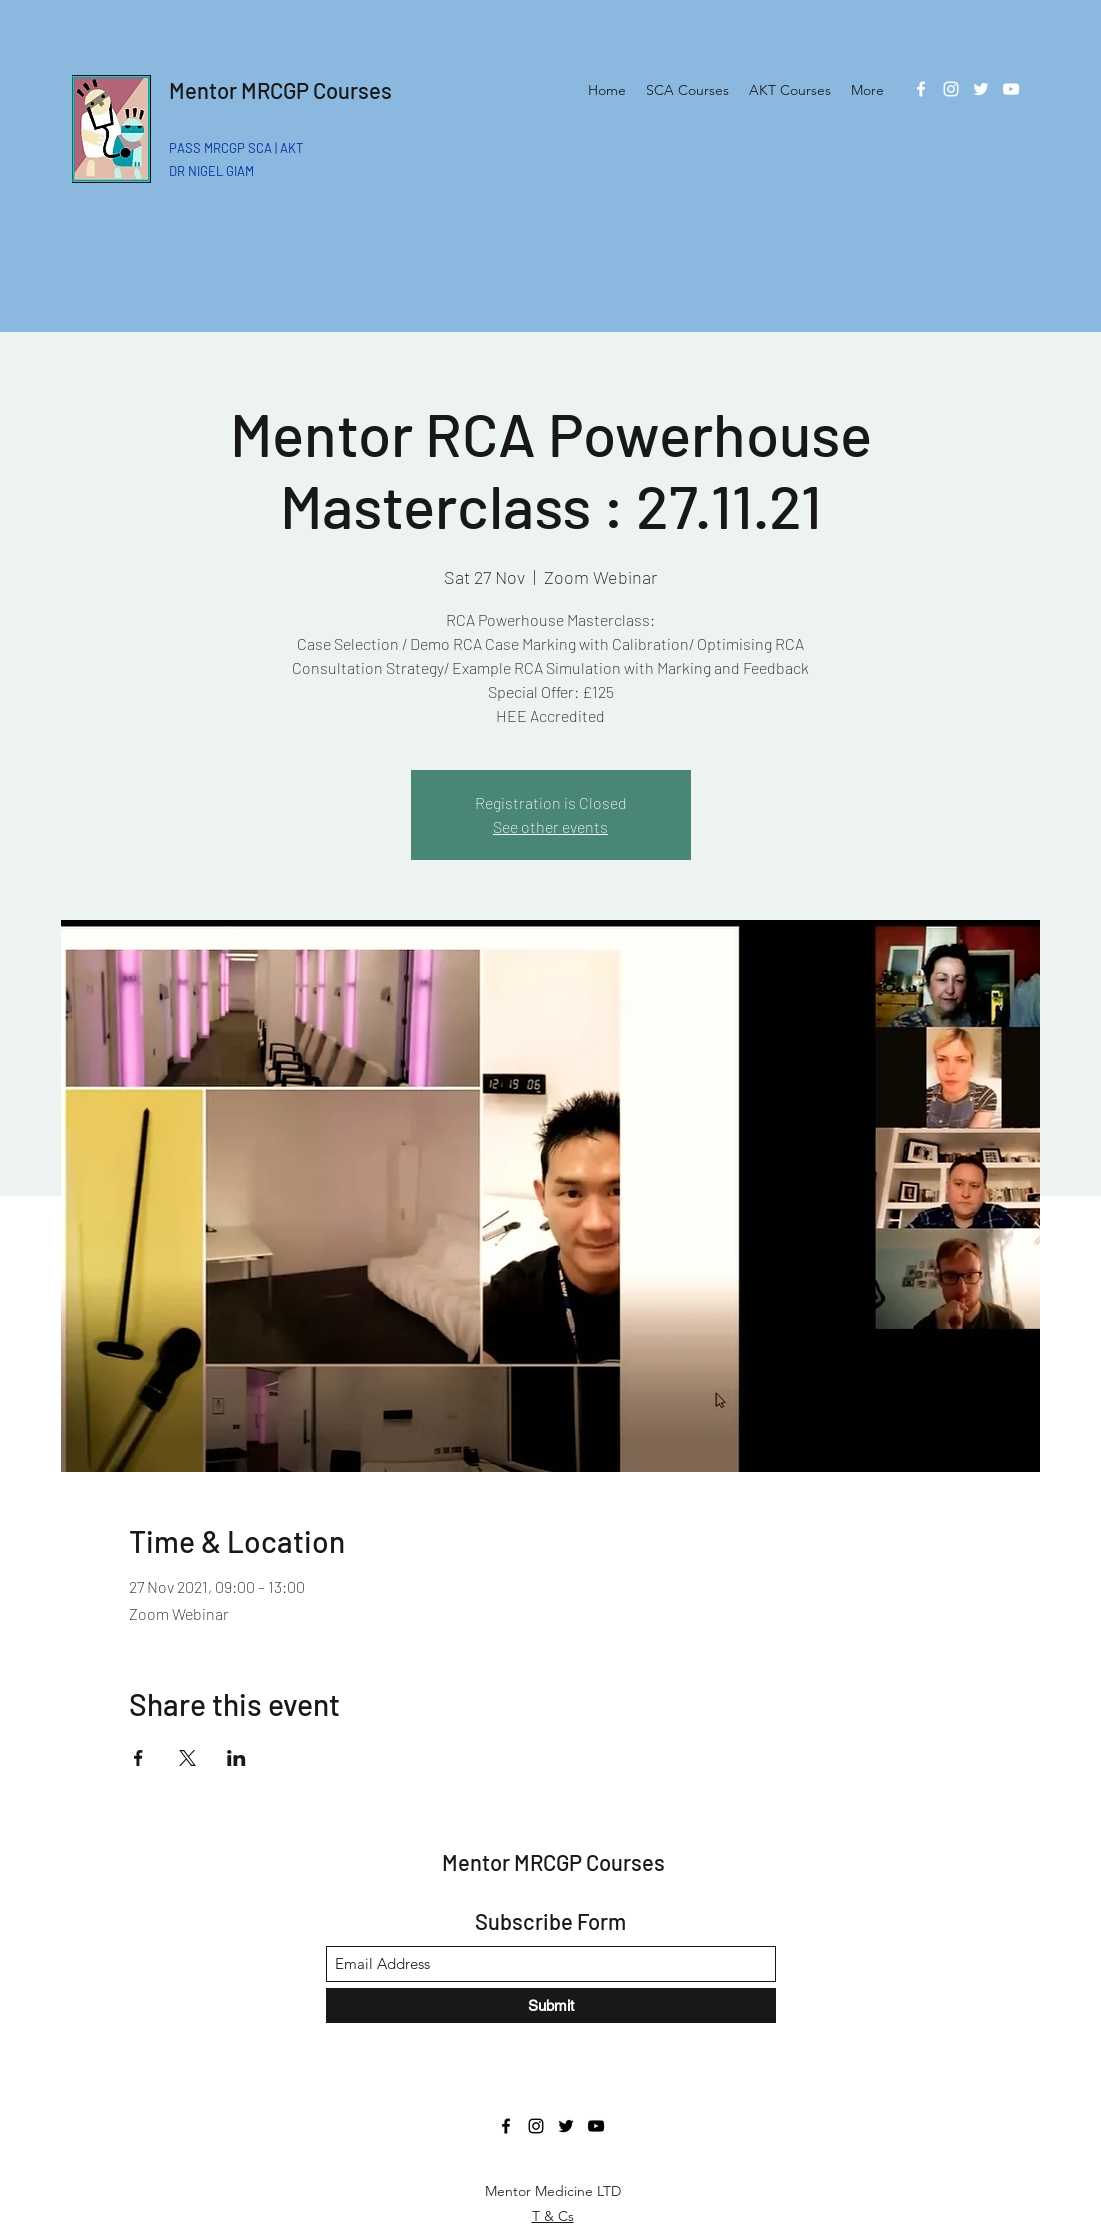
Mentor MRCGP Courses (280, 90)
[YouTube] (1011, 89)
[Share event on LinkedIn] (236, 1758)
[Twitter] (981, 89)
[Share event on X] (187, 1758)
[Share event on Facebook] (138, 1758)
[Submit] (551, 2005)
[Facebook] (921, 89)
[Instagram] (951, 89)
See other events (550, 826)
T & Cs (553, 2216)
